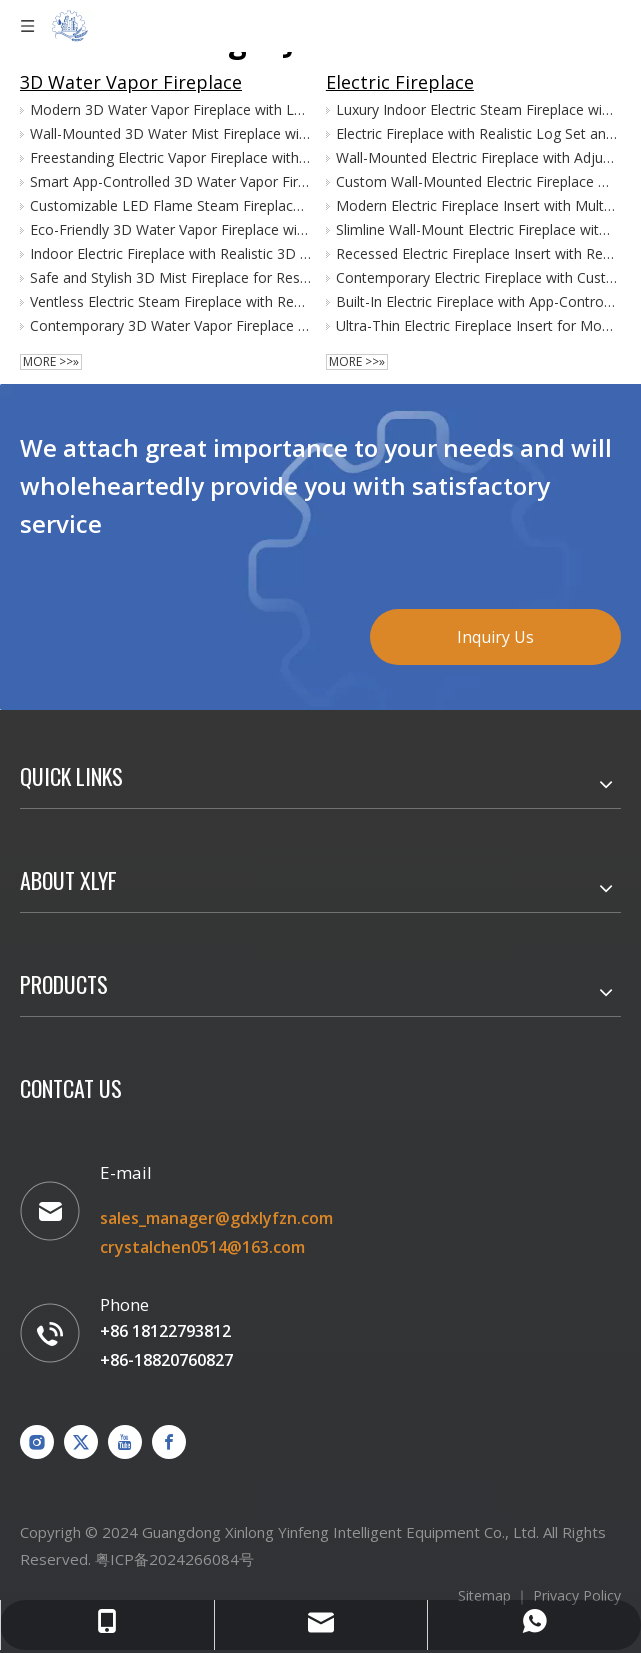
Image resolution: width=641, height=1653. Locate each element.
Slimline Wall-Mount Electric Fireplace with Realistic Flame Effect (477, 229)
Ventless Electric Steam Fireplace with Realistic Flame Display (171, 301)
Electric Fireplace (400, 82)
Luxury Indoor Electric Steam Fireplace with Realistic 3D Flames (477, 109)
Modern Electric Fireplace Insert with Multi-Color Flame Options (477, 205)
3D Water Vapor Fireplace (131, 82)
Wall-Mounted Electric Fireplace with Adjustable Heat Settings (477, 157)
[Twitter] (81, 1442)
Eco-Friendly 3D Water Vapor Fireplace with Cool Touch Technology (171, 229)
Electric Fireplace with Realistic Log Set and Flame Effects (477, 133)
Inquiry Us (495, 637)
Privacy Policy (577, 1595)
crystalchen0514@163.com (202, 1247)
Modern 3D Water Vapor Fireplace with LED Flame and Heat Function (171, 109)
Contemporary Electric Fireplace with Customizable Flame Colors (477, 277)
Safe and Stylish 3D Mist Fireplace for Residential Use (171, 277)
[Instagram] (37, 1442)
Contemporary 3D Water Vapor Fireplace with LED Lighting (171, 325)
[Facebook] (169, 1442)
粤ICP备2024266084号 (174, 1559)
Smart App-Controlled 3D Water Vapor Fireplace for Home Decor (171, 181)
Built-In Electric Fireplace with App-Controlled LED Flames (477, 301)
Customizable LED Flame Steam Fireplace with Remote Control (171, 205)
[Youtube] (125, 1442)
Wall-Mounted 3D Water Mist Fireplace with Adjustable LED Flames (171, 133)
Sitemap (484, 1595)
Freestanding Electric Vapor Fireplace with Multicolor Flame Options (171, 157)
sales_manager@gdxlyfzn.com (216, 1218)
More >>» (51, 362)
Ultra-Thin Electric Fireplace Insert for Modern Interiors (477, 325)
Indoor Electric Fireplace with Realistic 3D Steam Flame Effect (171, 253)
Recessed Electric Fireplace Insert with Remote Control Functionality (477, 253)
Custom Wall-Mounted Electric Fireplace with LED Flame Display (477, 181)
